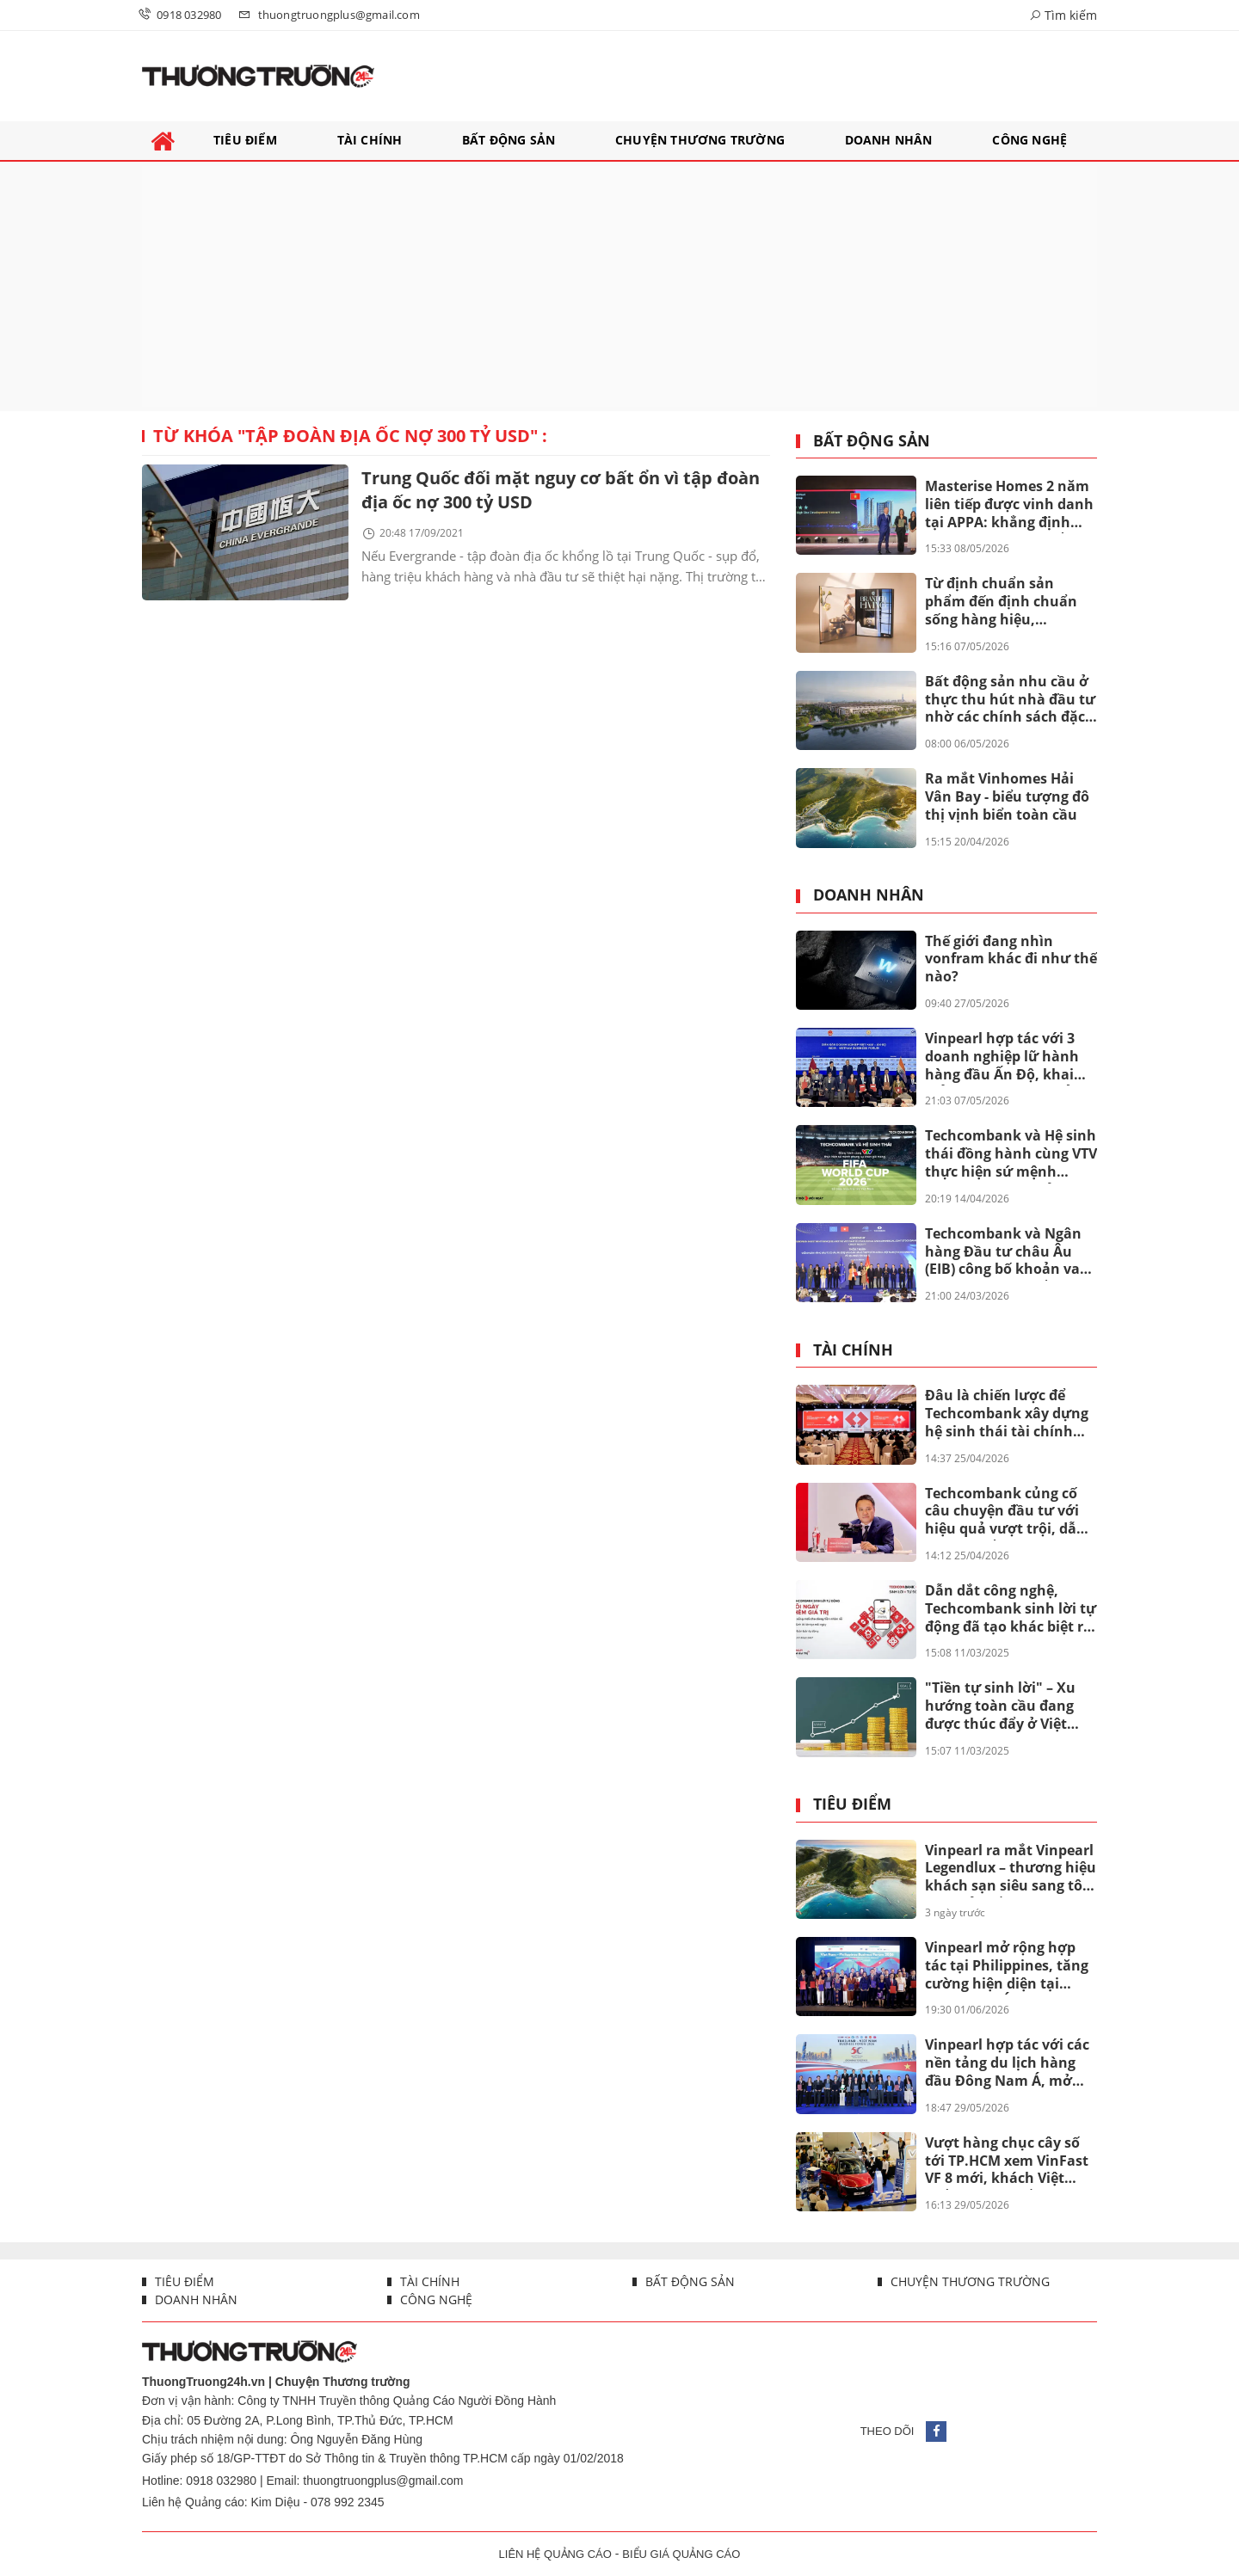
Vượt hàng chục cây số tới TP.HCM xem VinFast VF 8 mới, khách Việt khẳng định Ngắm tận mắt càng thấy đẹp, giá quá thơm (1006, 2161)
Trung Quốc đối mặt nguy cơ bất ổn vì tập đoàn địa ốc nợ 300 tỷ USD (560, 489)
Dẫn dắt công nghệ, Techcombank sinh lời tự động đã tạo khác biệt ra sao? (1010, 1609)
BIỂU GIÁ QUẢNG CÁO (681, 2554)
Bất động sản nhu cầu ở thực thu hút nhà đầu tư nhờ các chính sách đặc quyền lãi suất (1010, 700)
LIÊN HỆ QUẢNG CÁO (555, 2554)
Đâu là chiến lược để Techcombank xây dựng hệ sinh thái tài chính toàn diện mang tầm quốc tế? (1006, 1414)
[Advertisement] (619, 286)
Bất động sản (871, 441)
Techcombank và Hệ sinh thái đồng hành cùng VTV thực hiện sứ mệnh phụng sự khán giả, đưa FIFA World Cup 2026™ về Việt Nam (1011, 1154)
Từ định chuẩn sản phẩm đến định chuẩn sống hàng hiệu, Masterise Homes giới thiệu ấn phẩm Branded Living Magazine (1007, 602)
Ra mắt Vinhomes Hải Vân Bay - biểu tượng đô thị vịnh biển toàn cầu (1007, 796)
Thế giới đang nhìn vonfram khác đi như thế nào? (1011, 959)
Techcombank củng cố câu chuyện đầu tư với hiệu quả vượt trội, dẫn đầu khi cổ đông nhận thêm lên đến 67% (1005, 1512)
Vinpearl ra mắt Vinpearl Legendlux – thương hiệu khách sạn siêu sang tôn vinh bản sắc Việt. (1010, 1869)
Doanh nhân (868, 895)
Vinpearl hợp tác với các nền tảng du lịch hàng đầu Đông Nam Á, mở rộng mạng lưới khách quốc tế (1007, 2063)
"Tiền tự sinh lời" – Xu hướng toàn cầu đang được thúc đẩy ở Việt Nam (1000, 1706)
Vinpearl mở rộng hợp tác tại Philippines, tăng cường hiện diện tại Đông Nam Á (1006, 1966)
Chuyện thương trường (968, 2281)
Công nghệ (434, 2299)
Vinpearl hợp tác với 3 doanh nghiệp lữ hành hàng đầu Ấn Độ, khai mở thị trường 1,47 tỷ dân (1002, 1057)
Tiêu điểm (852, 1804)
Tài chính (853, 1350)
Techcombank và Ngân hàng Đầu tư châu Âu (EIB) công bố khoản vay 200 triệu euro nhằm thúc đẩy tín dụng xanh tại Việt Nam (1006, 1252)
